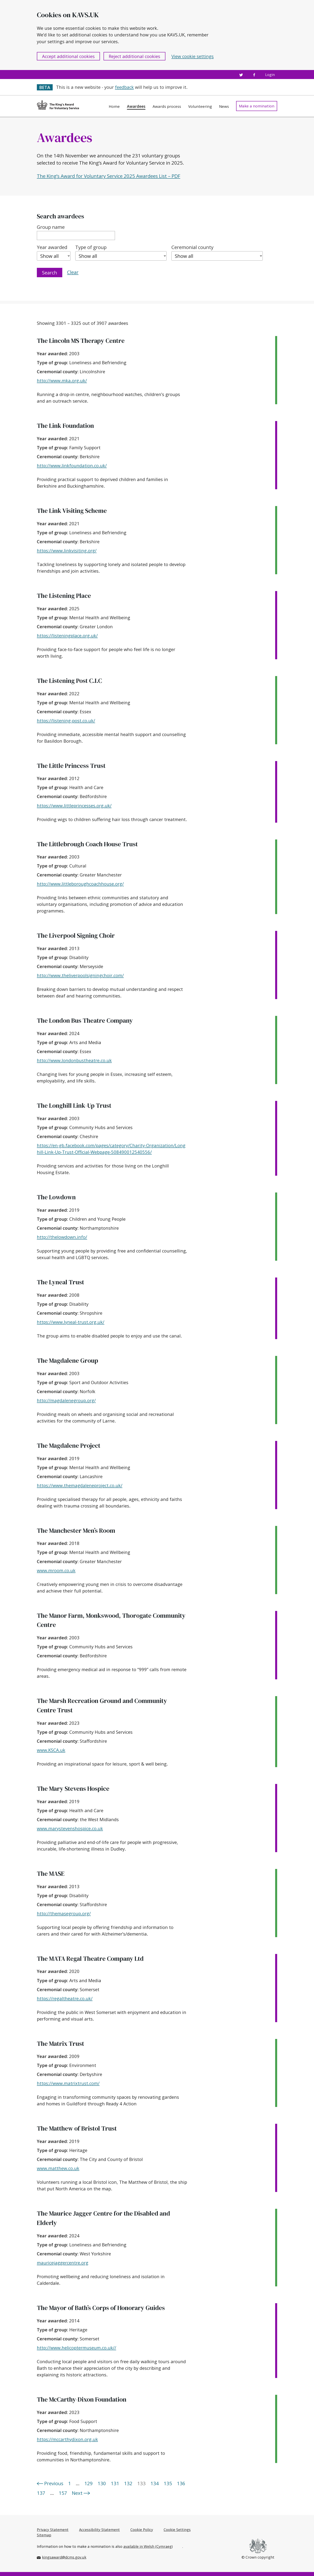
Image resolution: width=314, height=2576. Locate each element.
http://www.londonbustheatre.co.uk (74, 1060)
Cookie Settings (177, 2529)
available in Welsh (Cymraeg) (148, 2546)
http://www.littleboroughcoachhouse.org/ (80, 884)
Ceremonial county (192, 247)
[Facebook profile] (254, 75)
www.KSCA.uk (51, 1750)
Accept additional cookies (68, 56)
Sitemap (44, 2535)
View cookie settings (192, 56)
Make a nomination (256, 106)
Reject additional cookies (134, 56)
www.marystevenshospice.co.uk (70, 1828)
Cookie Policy (141, 2529)
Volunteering (200, 106)
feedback (124, 87)
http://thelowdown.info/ (62, 1237)
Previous (53, 2483)
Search (49, 272)
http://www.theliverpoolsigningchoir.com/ (80, 975)
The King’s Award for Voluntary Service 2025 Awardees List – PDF (108, 176)
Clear (72, 272)
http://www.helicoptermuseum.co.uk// (76, 2348)
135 (168, 2483)
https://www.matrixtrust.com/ (68, 2083)
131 (115, 2483)
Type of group (91, 247)
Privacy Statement (52, 2529)
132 (128, 2483)
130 (102, 2483)
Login (270, 74)
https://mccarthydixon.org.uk (67, 2439)
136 (181, 2483)
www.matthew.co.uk (58, 2168)
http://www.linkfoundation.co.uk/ (72, 465)
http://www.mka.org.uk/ (62, 380)
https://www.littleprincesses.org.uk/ (74, 805)
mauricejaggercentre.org (62, 2263)
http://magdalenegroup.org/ (66, 1400)
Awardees (136, 106)
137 (41, 2493)
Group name (51, 227)
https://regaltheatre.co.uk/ (65, 1998)
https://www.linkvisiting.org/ (67, 550)
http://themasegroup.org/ (64, 1913)
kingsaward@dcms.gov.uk (61, 2557)
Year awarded (52, 247)
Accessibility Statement (99, 2529)
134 (154, 2483)
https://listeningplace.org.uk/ (67, 635)
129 (88, 2483)
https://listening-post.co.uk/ (66, 720)
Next (77, 2493)
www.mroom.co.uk (56, 1570)
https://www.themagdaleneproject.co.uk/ (79, 1485)
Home (114, 106)
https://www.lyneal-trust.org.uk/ (70, 1322)
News (224, 106)
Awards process (167, 106)
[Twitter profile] (241, 75)
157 (63, 2493)
